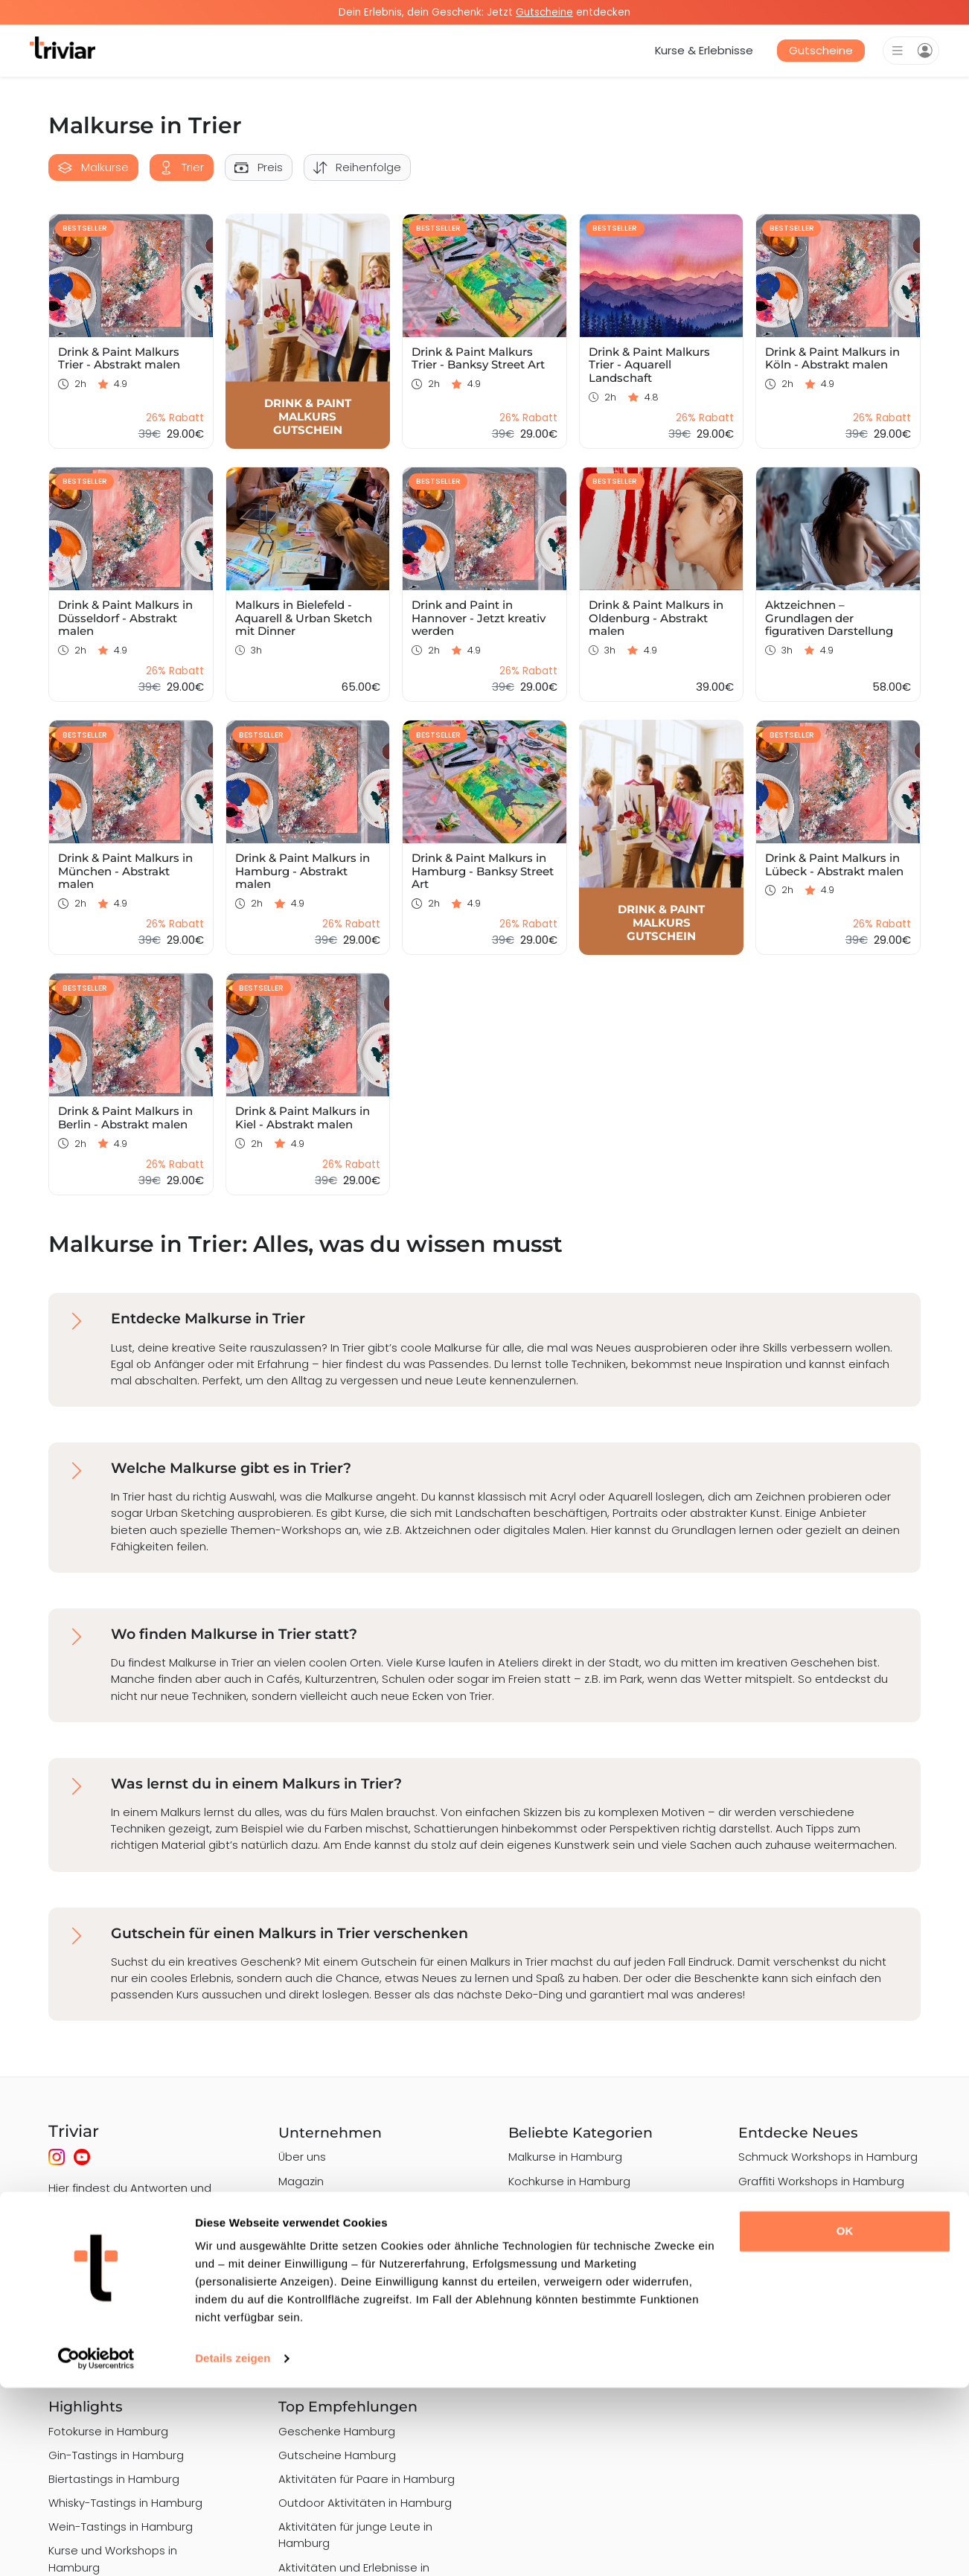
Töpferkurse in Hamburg (573, 2252)
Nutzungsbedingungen (340, 2325)
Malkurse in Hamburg (565, 2156)
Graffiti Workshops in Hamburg (821, 2181)
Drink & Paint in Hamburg (804, 2269)
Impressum (309, 2301)
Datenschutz (313, 2276)
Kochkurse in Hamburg (569, 2181)
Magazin (301, 2181)
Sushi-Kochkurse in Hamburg (586, 2205)
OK (845, 2419)
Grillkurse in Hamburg (795, 2205)
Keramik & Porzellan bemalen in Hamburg (593, 2357)
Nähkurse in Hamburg (566, 2301)
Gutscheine (821, 50)
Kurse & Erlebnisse (704, 50)
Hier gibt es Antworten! (110, 2263)
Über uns (302, 2156)
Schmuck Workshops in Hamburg (828, 2156)
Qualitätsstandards (331, 2252)
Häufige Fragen (320, 2205)
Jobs (291, 2229)
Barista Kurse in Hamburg (576, 2229)
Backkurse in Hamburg (569, 2325)
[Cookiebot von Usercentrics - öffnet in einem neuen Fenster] (96, 2547)
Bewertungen (315, 2348)
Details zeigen (232, 2546)
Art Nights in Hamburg (797, 2293)
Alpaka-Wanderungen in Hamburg (805, 2237)
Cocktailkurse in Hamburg (578, 2276)
